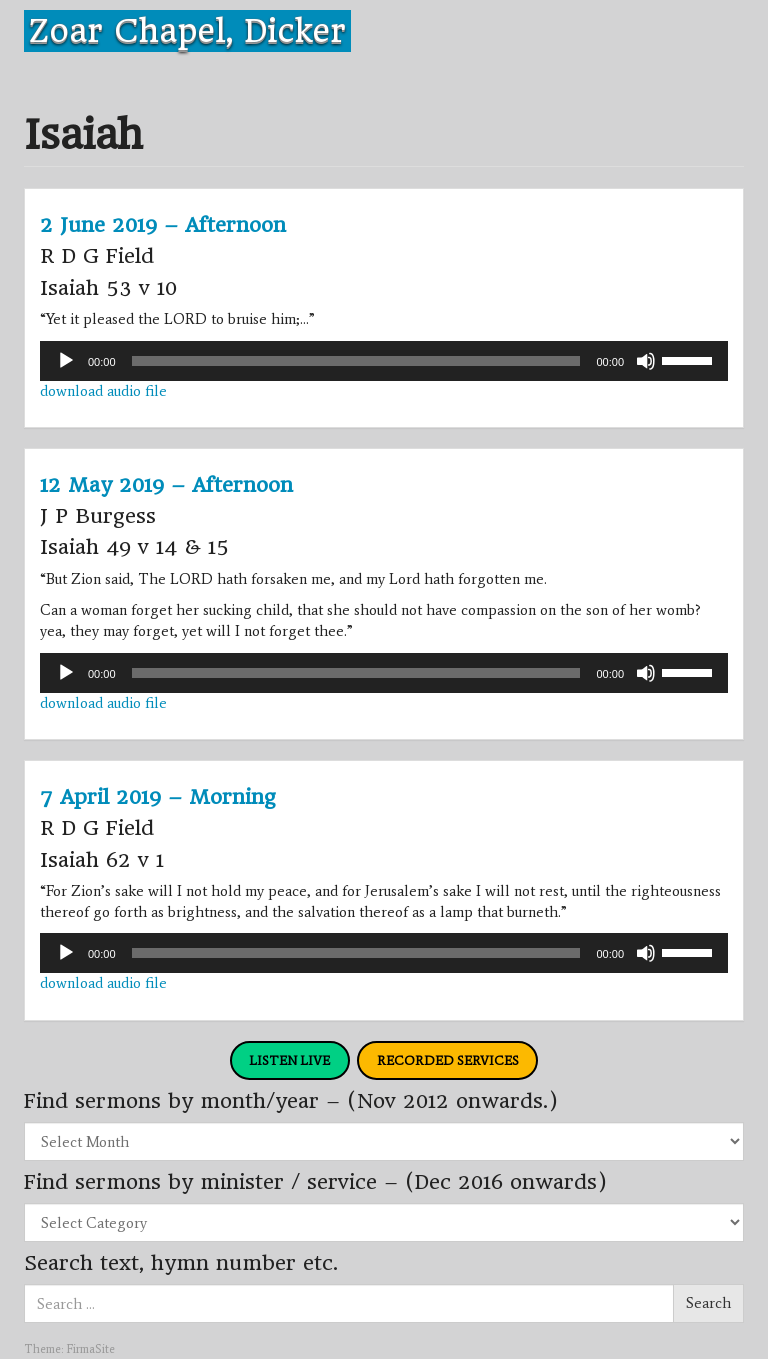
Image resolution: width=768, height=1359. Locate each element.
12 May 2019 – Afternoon (166, 485)
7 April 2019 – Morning (158, 797)
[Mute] (646, 361)
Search (708, 1303)
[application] (384, 361)
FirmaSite (90, 1349)
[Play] (66, 361)
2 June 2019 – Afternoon (163, 225)
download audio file (103, 391)
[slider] (356, 361)
